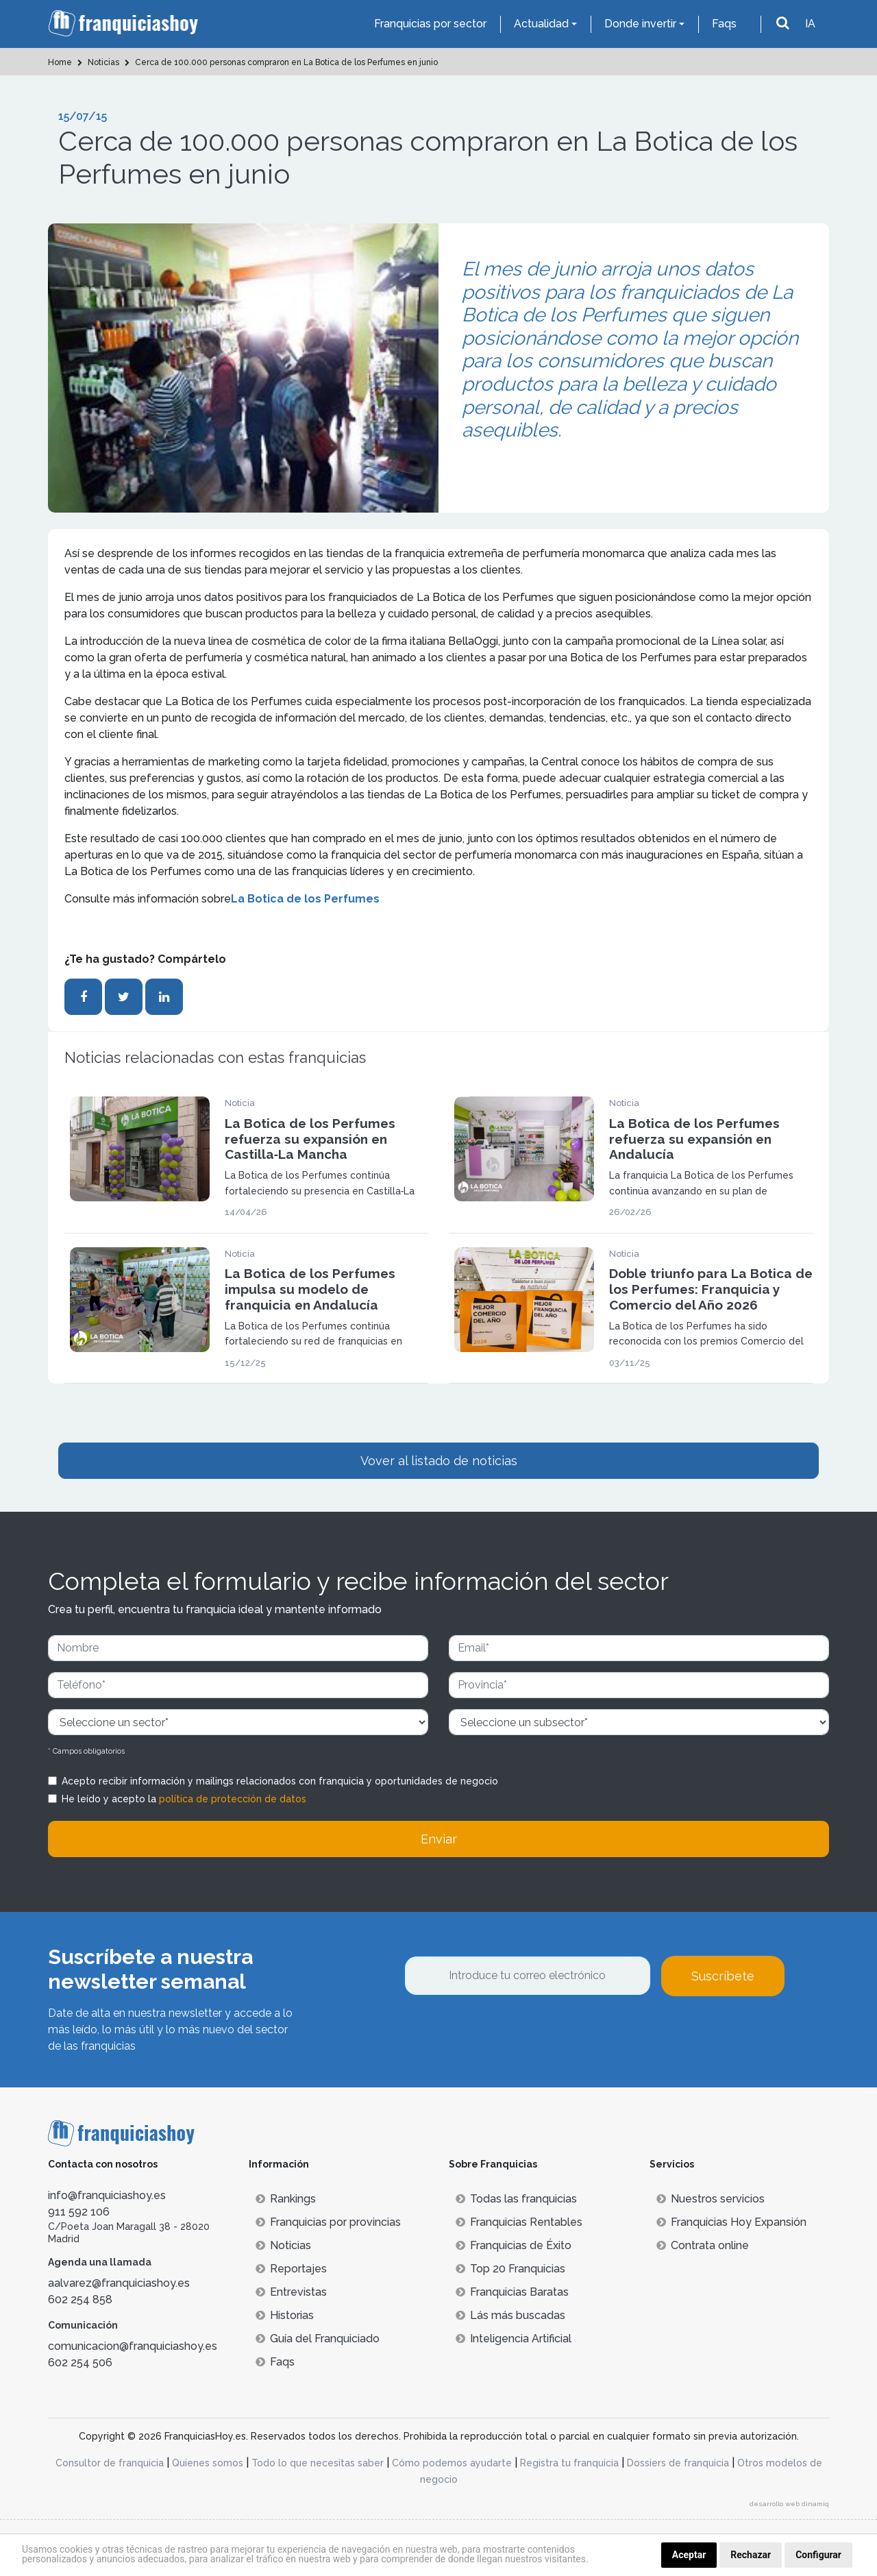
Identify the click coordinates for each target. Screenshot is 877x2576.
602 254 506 (80, 2362)
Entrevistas (291, 2291)
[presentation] (508, 2033)
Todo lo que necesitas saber (317, 2462)
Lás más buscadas (510, 2315)
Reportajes (291, 2268)
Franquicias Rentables (519, 2222)
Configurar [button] (818, 2554)
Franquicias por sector (430, 23)
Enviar (439, 1839)
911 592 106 (79, 2211)
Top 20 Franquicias (510, 2268)
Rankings (286, 2198)
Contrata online (702, 2245)
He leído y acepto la (184, 1798)
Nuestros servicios (710, 2198)
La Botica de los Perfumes (305, 898)
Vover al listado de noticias (438, 1460)
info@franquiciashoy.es (107, 2195)
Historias (285, 2315)
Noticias (283, 2245)
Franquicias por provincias (328, 2222)
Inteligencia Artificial (513, 2338)
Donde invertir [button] (640, 23)
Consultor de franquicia (109, 2462)
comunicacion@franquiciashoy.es (132, 2346)
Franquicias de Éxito (513, 2245)
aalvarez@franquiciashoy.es (119, 2283)
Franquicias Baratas (512, 2291)
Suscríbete (722, 1976)
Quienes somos (207, 2462)
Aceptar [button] (689, 2554)
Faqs (724, 23)
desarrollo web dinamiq (789, 2503)
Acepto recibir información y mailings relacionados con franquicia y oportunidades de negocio (280, 1781)
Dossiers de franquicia (678, 2462)
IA (810, 23)
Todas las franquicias (516, 2198)
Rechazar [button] (750, 2554)
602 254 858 (80, 2299)
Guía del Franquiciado (318, 2338)
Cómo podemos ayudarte (452, 2462)
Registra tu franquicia (569, 2462)
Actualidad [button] (541, 23)
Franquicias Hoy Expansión (731, 2222)
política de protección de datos (232, 1798)
